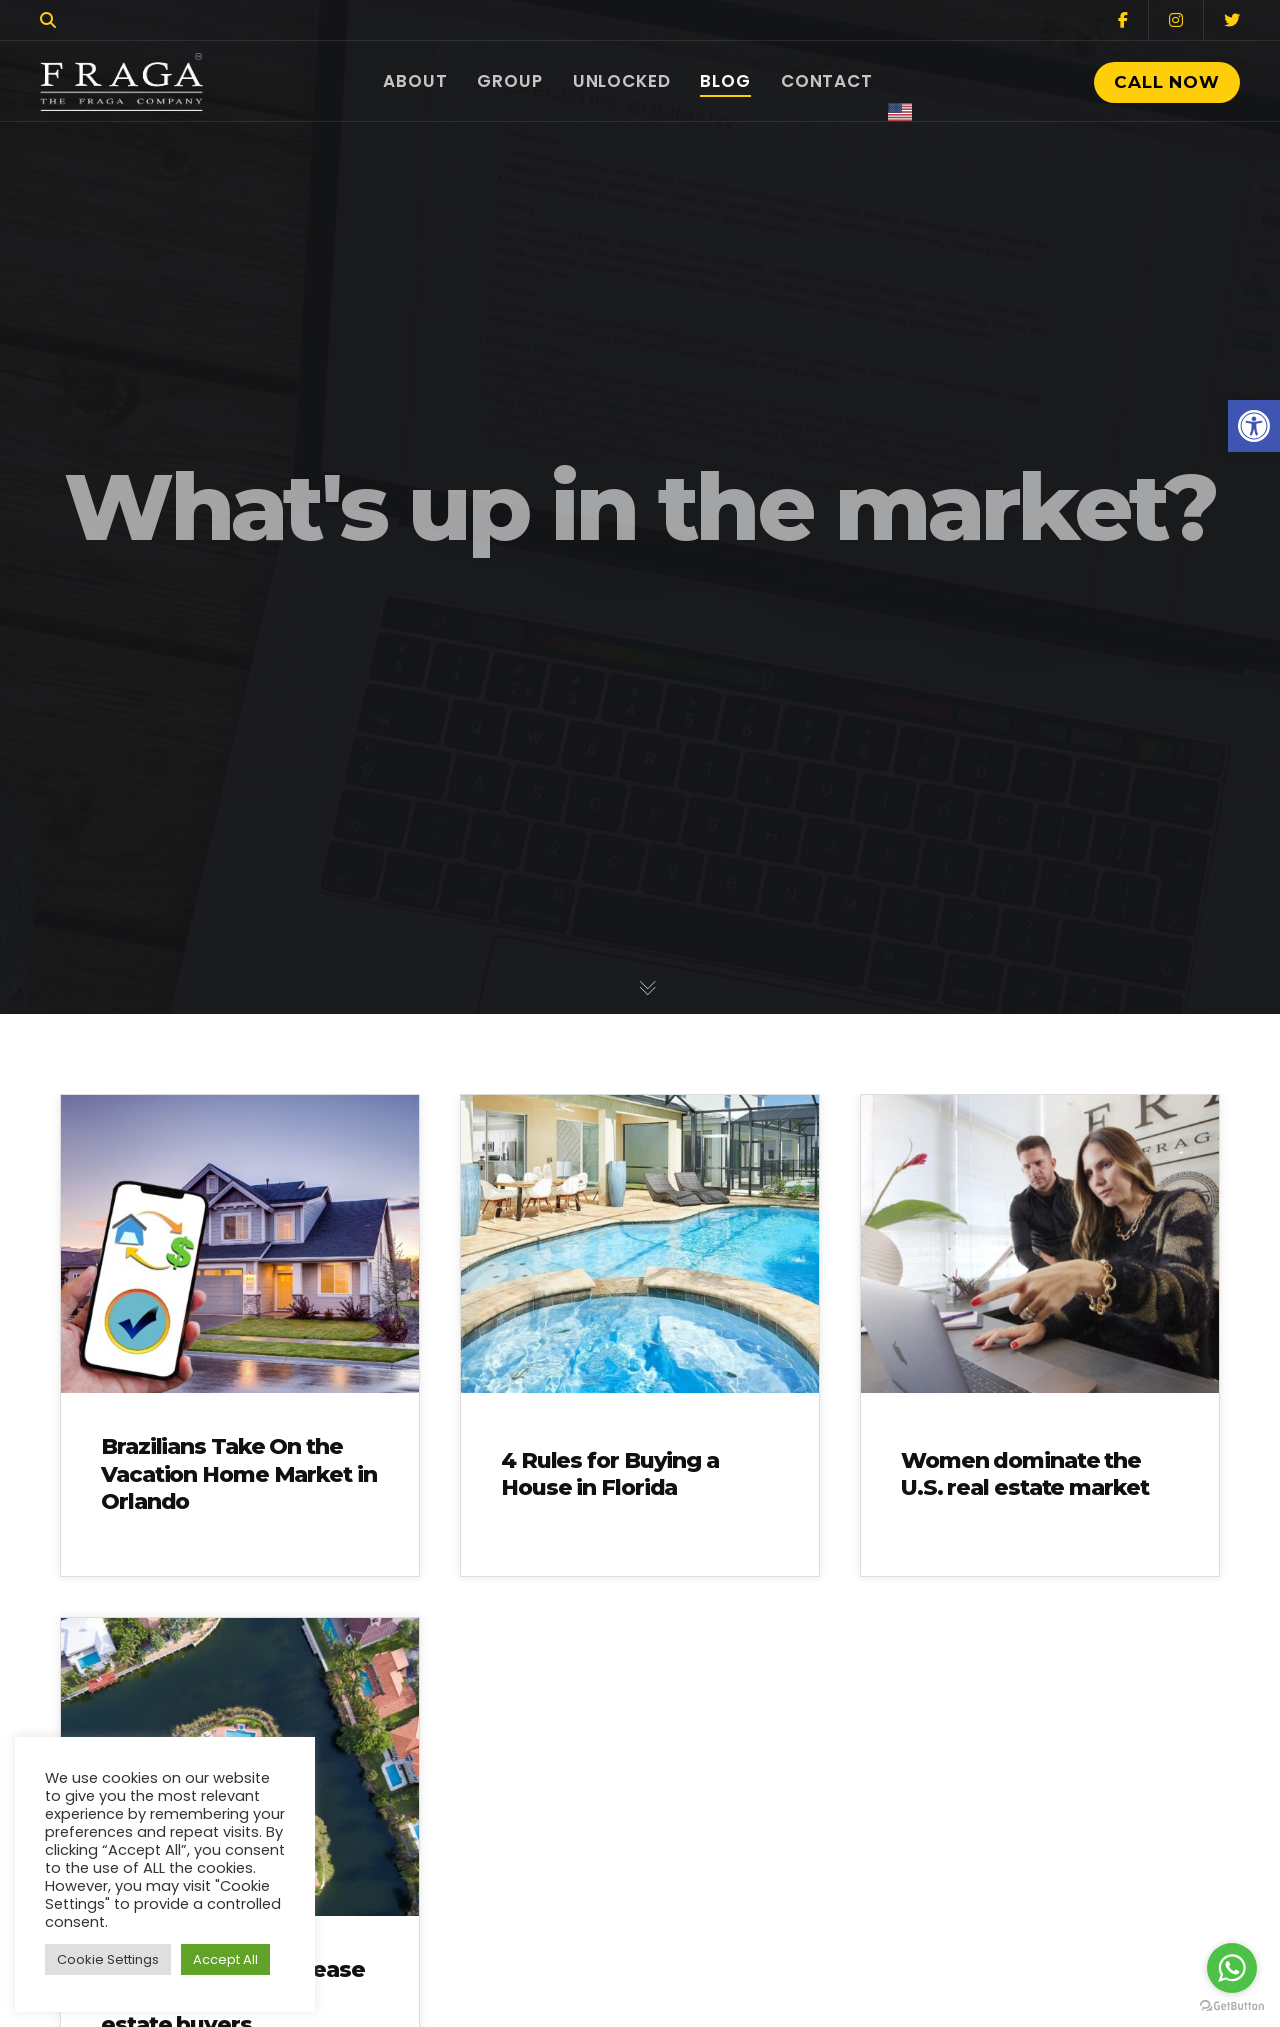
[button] (1254, 426)
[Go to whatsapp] (1232, 1968)
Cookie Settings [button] (108, 1959)
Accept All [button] (225, 1959)
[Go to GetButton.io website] (1232, 2006)
